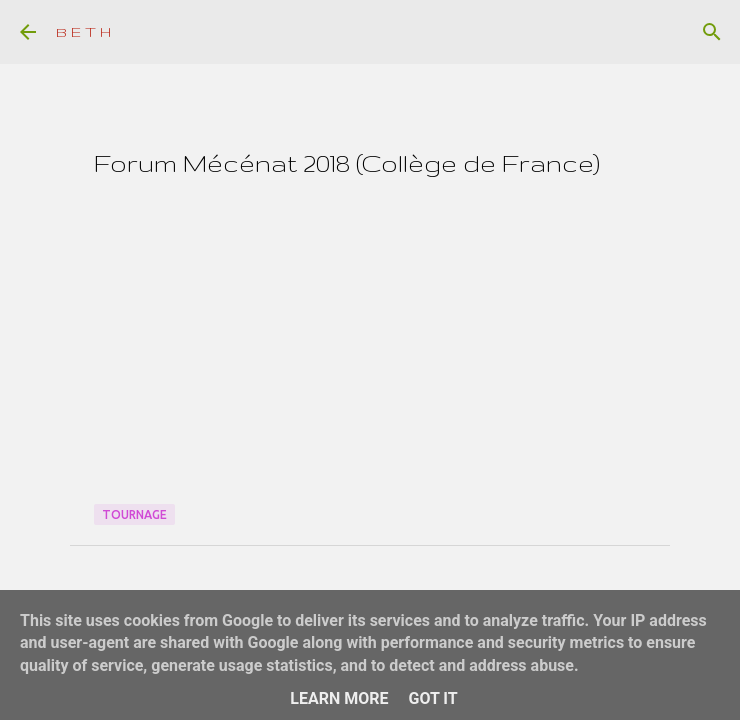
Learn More (339, 698)
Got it (432, 698)
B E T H (83, 32)
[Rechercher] (712, 32)
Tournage (134, 514)
